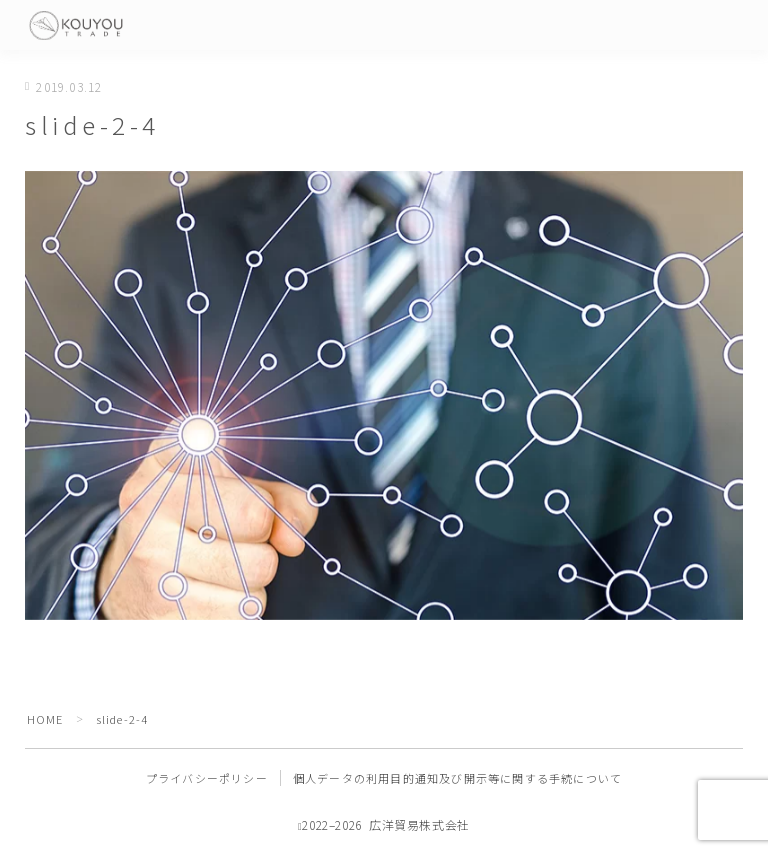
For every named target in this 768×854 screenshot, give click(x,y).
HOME (45, 719)
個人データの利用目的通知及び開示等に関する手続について (457, 778)
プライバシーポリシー (207, 778)
